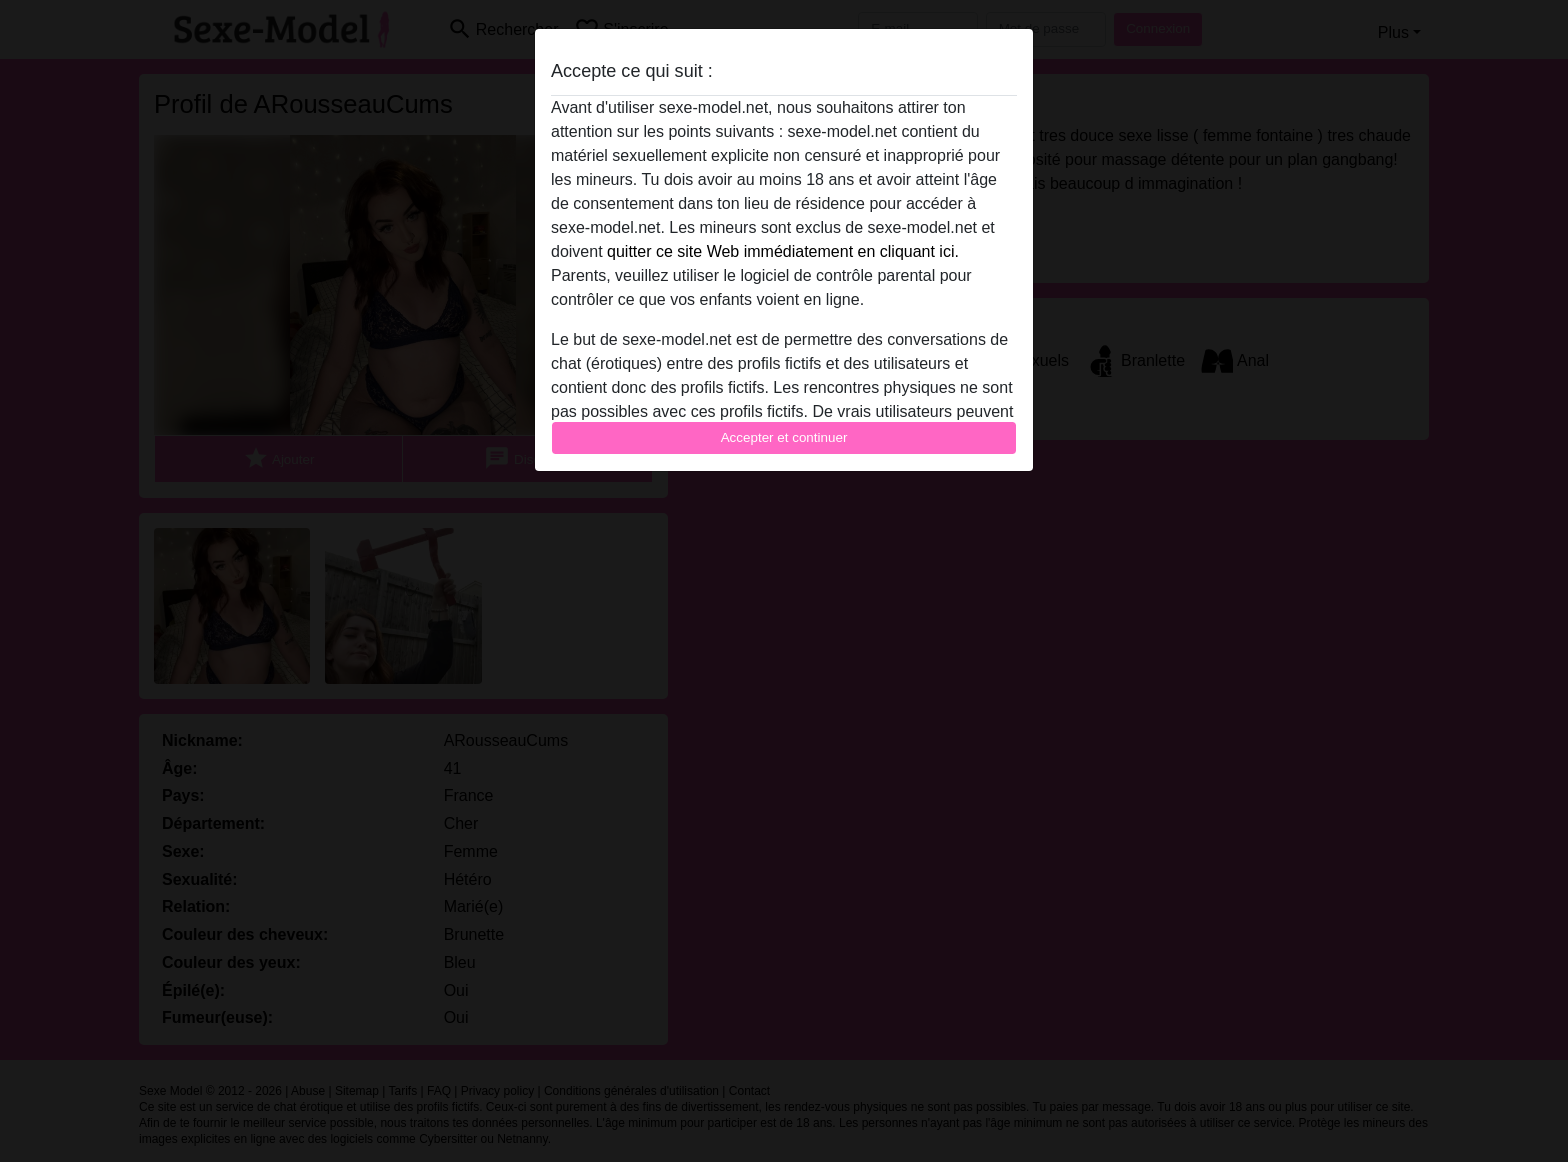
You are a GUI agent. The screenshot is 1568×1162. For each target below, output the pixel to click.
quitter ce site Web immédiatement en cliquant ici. (783, 251)
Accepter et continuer (784, 437)
